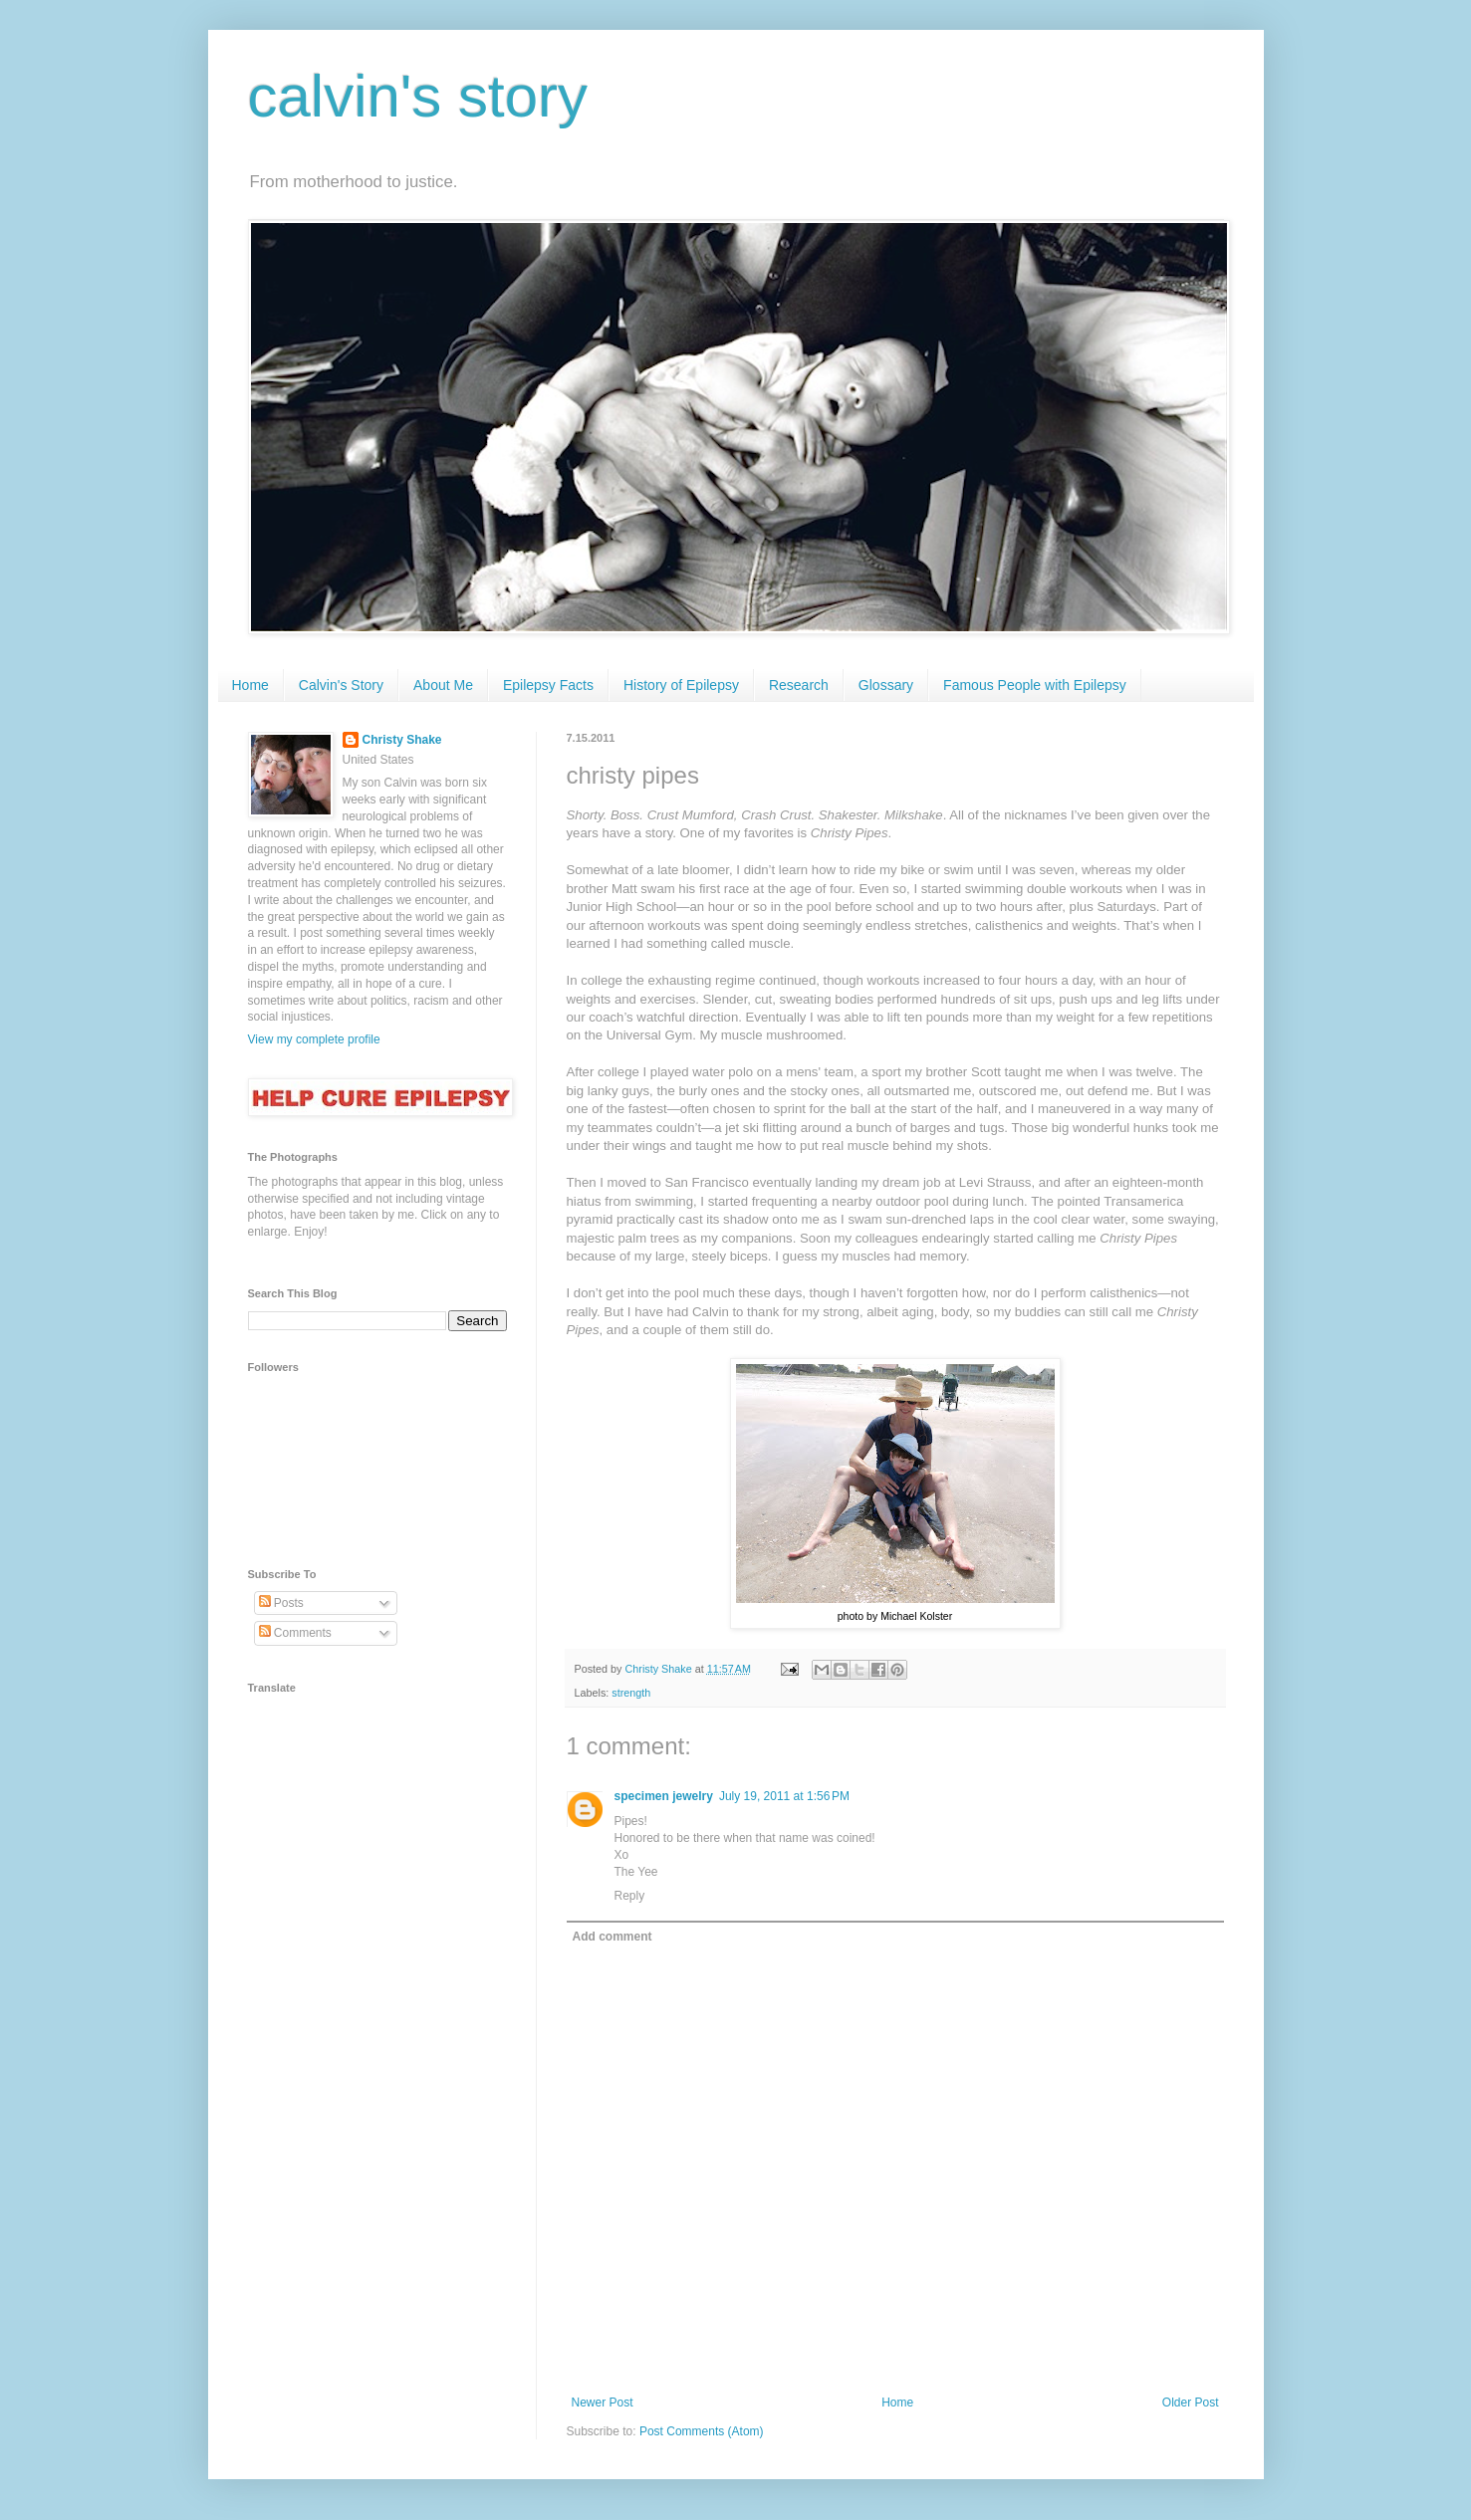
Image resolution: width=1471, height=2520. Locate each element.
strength (631, 1693)
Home (250, 685)
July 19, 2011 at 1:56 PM (784, 1796)
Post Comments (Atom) (701, 2431)
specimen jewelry (663, 1796)
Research (799, 685)
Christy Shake (402, 740)
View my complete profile (314, 1039)
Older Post (1190, 2402)
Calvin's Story (341, 685)
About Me (443, 685)
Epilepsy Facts (548, 685)
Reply (629, 1896)
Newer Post (602, 2402)
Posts (281, 1603)
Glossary (885, 685)
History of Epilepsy (681, 685)
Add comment (612, 1937)
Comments (295, 1633)
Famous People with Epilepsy (1034, 685)
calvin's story (418, 96)
